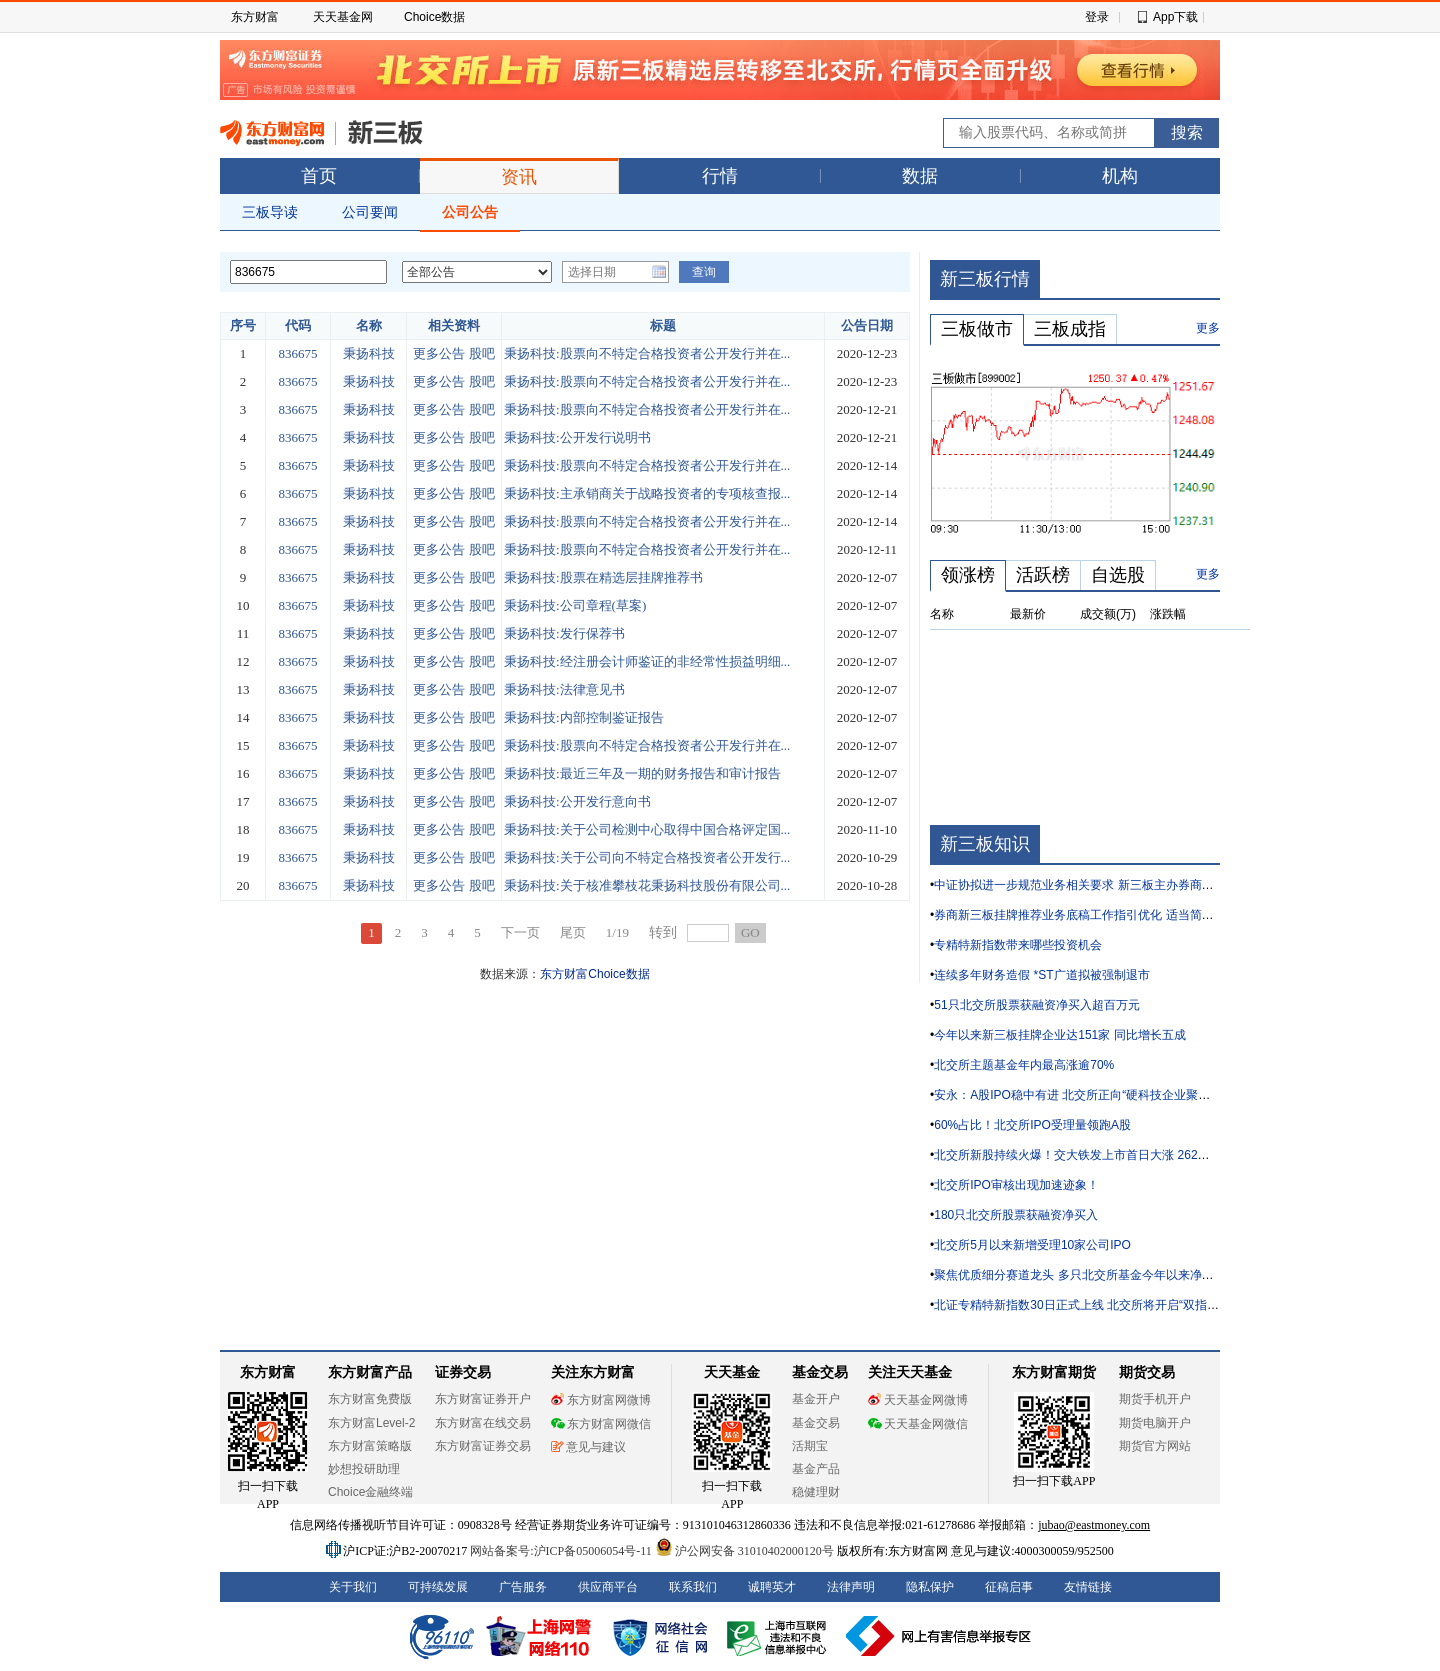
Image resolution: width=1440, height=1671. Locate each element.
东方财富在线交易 (483, 1423)
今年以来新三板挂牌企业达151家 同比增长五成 (1059, 1035)
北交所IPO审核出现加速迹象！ (1016, 1185)
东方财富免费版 (370, 1399)
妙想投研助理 (364, 1469)
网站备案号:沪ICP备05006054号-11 (562, 1551)
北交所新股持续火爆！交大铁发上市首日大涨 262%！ (1077, 1155)
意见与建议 (588, 1447)
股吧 (482, 353)
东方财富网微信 (601, 1424)
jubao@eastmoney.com (1094, 1525)
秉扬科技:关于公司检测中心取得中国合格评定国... (647, 829)
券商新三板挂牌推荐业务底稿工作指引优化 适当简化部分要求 (1097, 915)
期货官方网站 (1155, 1446)
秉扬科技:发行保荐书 (564, 633)
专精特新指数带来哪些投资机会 (1018, 945)
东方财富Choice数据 (594, 974)
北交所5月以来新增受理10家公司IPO (1032, 1245)
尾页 (573, 932)
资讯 (519, 177)
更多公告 (439, 353)
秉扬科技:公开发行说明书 (577, 437)
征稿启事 (1009, 1587)
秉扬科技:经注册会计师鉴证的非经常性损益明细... (647, 661)
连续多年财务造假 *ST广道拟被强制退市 (1041, 975)
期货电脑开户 (1155, 1423)
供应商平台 (608, 1587)
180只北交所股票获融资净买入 (1016, 1215)
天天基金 (732, 1372)
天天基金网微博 (918, 1400)
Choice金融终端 (370, 1492)
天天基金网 (343, 17)
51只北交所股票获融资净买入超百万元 (1036, 1005)
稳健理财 (816, 1492)
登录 (1097, 17)
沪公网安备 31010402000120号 (744, 1551)
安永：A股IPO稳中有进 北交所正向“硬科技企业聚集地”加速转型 (1104, 1095)
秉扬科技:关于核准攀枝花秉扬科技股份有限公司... (647, 885)
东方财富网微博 (601, 1400)
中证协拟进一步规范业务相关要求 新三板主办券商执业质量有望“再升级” (1125, 885)
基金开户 (816, 1399)
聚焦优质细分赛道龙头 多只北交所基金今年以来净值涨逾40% (1097, 1275)
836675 (298, 353)
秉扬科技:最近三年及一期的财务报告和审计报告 (642, 773)
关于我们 (353, 1587)
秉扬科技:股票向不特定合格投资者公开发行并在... (647, 353)
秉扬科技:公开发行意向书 (577, 801)
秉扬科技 (369, 353)
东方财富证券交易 (483, 1446)
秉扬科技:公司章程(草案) (575, 605)
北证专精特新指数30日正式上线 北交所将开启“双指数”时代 (1090, 1305)
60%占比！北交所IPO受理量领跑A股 (1032, 1125)
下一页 (520, 932)
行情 (720, 176)
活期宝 (810, 1446)
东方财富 (255, 17)
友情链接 (1088, 1587)
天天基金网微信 (918, 1424)
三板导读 (270, 212)
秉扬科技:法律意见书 (564, 689)
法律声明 (851, 1587)
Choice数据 (434, 17)
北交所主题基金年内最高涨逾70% (1024, 1065)
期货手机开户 (1155, 1399)
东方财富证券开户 (483, 1399)
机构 (1120, 176)
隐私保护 (930, 1587)
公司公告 (470, 212)
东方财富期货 (1054, 1372)
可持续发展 (438, 1587)
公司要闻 (370, 212)
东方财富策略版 (370, 1446)
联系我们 (693, 1587)
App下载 (1175, 17)
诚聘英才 (772, 1587)
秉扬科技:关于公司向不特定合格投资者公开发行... (647, 857)
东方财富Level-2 (371, 1423)
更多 (1208, 328)
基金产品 (816, 1469)
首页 (319, 176)
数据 (920, 176)
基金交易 (816, 1423)
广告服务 (523, 1587)
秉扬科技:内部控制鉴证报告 (584, 717)
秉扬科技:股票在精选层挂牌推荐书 (603, 577)
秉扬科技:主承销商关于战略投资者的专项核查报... (647, 493)
